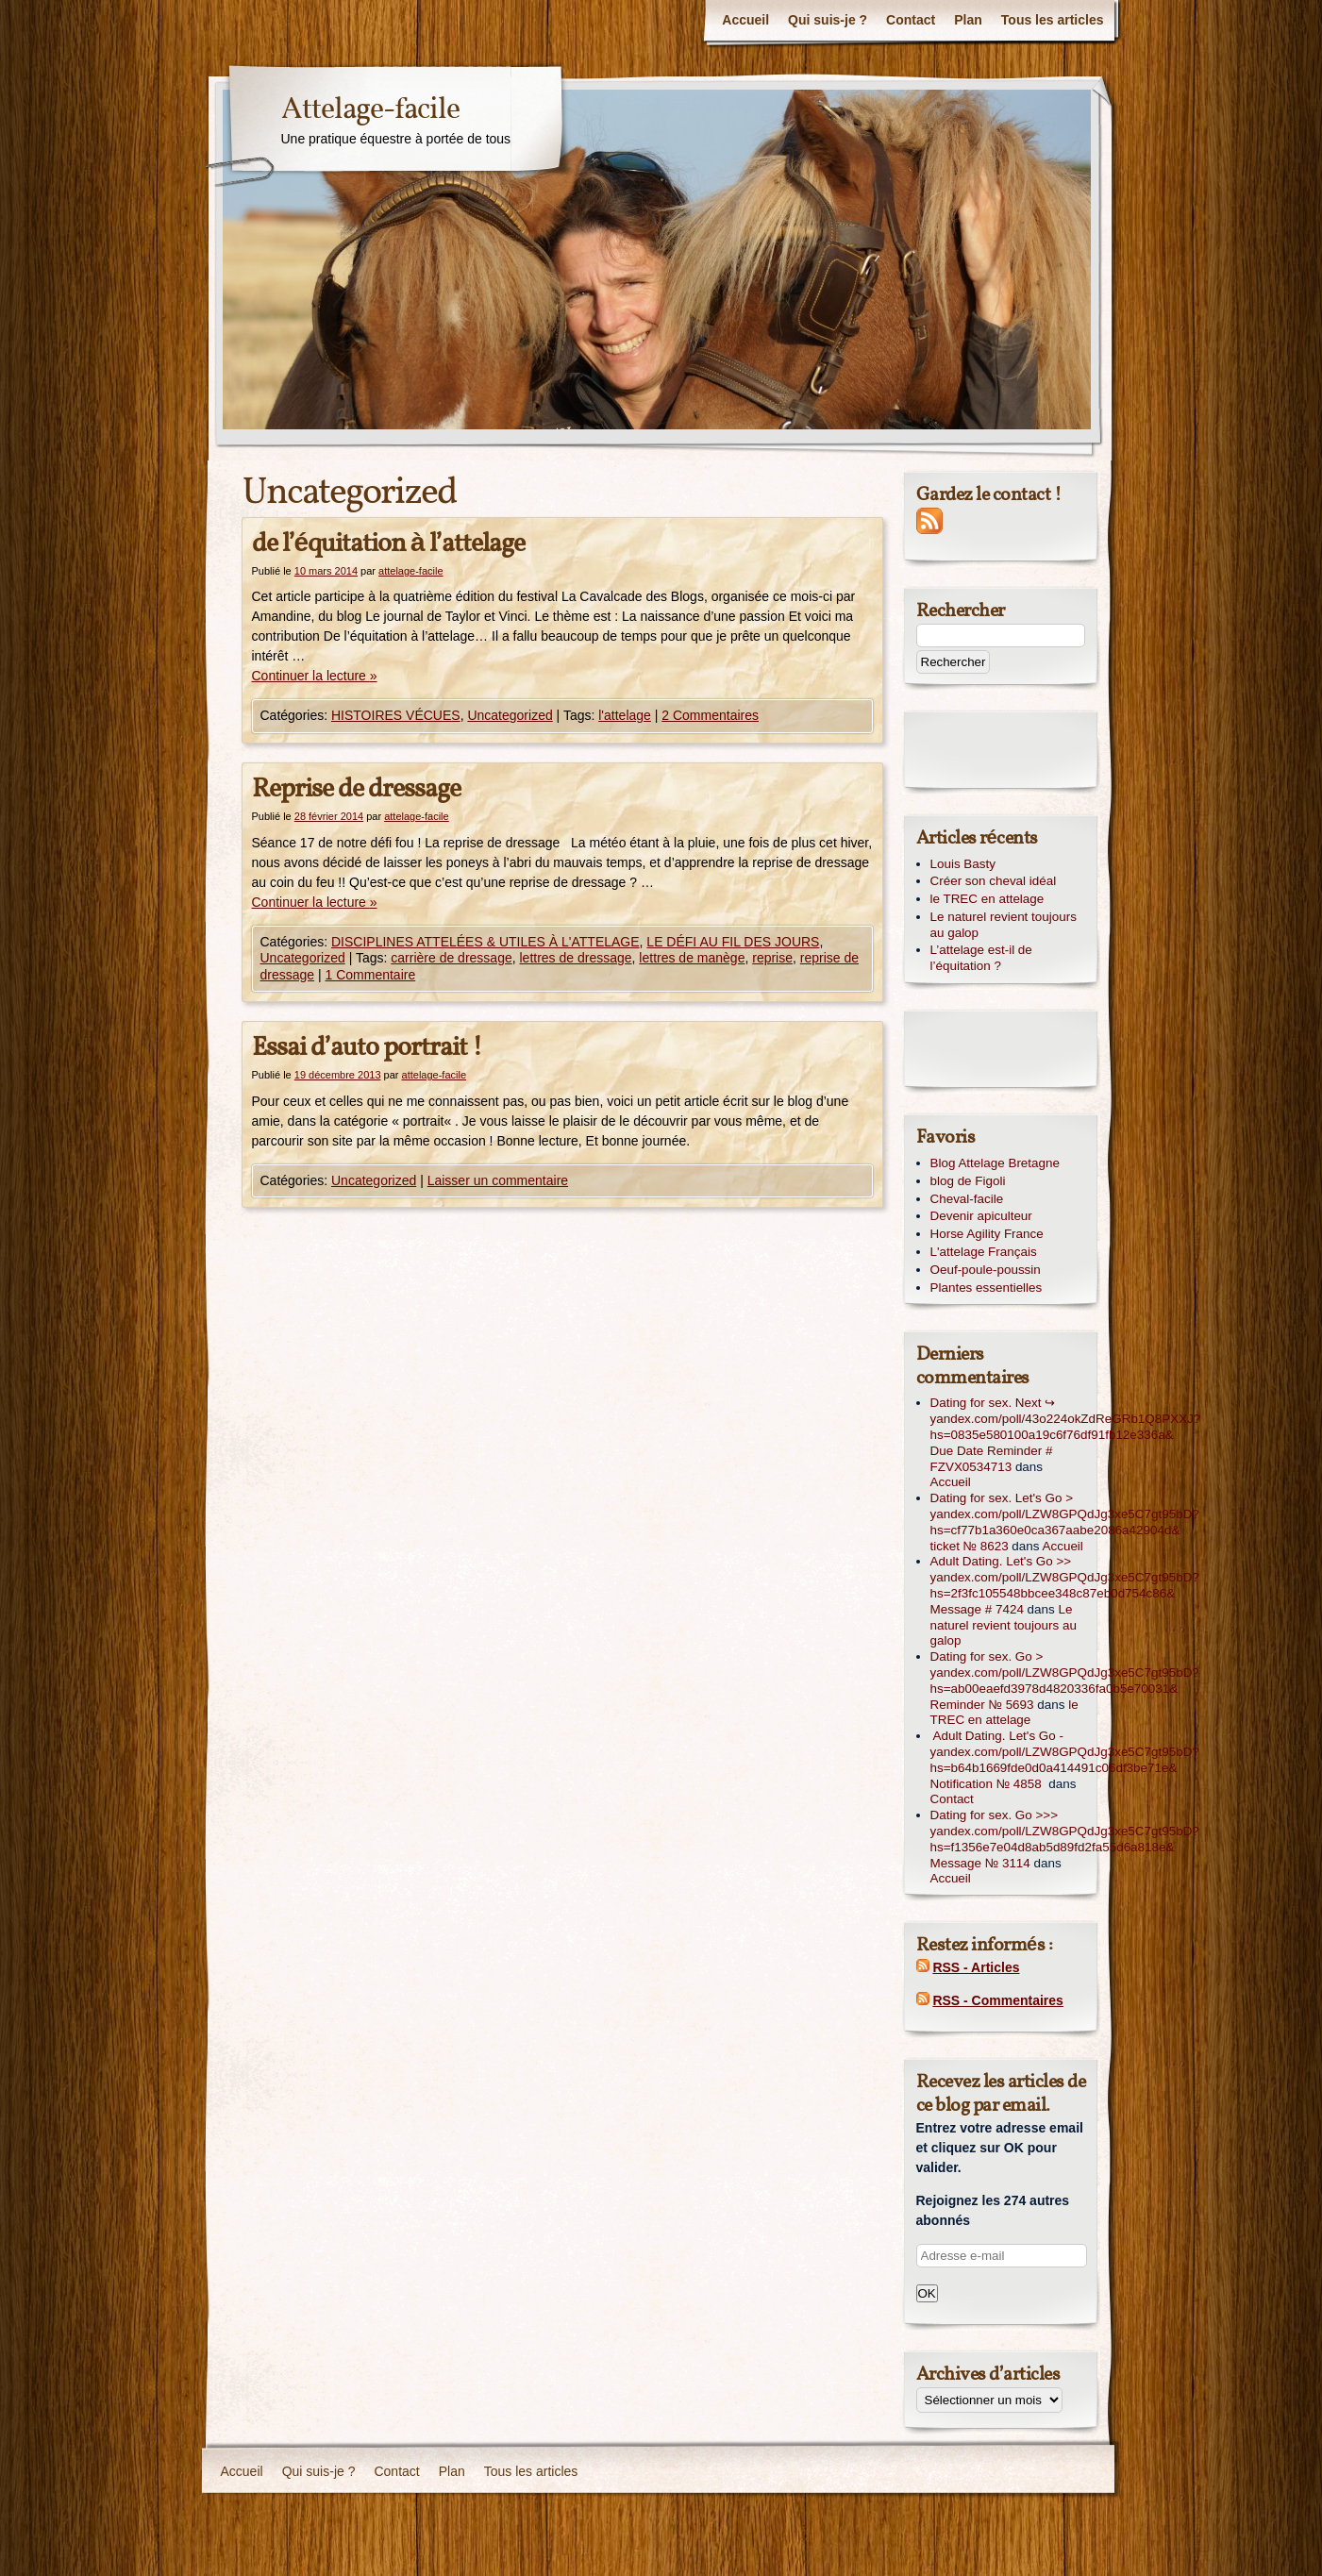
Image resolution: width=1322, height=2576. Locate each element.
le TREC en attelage (987, 899)
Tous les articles (1052, 19)
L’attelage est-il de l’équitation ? (981, 958)
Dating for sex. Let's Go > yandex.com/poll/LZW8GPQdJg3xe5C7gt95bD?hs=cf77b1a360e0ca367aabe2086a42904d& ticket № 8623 (1064, 1521)
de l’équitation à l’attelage (388, 544)
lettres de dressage (576, 957)
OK (927, 2293)
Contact (910, 19)
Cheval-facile (967, 1199)
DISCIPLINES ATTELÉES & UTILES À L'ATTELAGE (485, 941)
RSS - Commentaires (997, 2000)
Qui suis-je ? (827, 19)
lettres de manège (692, 957)
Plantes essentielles (986, 1287)
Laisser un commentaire (497, 1180)
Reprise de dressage (356, 789)
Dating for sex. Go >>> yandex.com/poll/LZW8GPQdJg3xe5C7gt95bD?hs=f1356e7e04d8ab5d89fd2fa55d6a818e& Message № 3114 (1064, 1838)
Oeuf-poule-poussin (985, 1270)
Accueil (745, 19)
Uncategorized (509, 715)
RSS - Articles (975, 1967)
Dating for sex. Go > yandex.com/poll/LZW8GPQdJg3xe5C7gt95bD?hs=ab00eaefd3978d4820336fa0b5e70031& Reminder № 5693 (1064, 1680)
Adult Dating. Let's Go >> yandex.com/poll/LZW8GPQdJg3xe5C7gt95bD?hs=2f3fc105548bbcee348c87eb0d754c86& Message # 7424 (1064, 1584)
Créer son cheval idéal (993, 881)
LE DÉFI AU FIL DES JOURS (732, 941)
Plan (968, 19)
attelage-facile (410, 571)
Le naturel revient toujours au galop (1003, 925)
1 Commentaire (371, 974)
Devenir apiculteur (981, 1216)
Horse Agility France (987, 1234)
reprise (772, 957)
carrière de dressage (451, 957)
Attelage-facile (370, 110)
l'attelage (624, 715)
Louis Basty (963, 864)
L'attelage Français (983, 1252)
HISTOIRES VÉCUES (395, 715)
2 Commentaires (710, 715)
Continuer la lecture (314, 675)
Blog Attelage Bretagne (995, 1163)
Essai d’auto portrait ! (367, 1047)
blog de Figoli (968, 1181)
